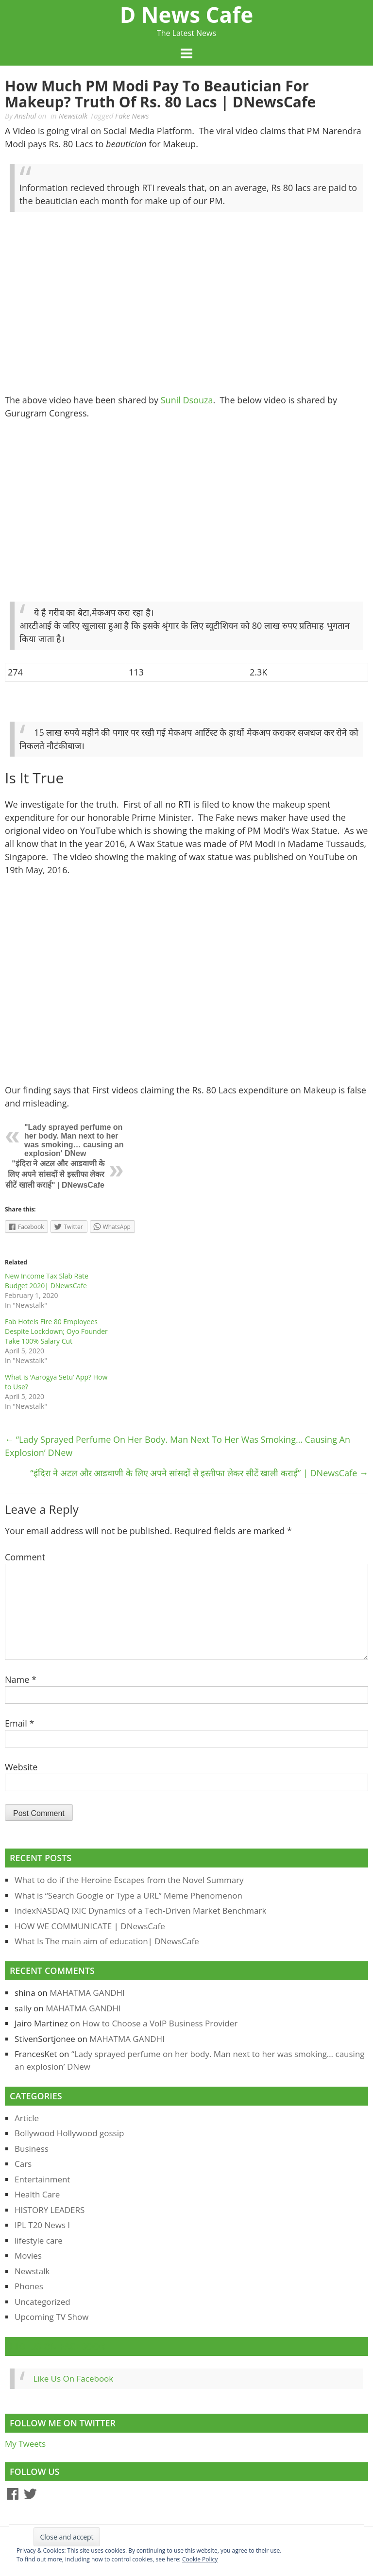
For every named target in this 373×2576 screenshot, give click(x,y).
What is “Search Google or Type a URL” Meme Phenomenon (128, 1895)
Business (32, 2148)
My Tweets (25, 2443)
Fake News (132, 116)
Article (27, 2118)
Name (20, 1679)
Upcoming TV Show (51, 2316)
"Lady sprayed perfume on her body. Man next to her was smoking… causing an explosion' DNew (74, 1140)
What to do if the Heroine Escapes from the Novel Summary (129, 1879)
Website (21, 1767)
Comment (25, 1557)
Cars (23, 2163)
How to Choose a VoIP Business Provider (159, 2023)
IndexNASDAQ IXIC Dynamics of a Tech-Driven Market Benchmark (140, 1910)
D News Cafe (186, 14)
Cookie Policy (200, 2559)
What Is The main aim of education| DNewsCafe (107, 1941)
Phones (29, 2286)
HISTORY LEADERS (50, 2209)
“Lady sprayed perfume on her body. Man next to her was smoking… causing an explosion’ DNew (177, 1446)
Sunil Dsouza (187, 400)
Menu (186, 54)
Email (19, 1723)
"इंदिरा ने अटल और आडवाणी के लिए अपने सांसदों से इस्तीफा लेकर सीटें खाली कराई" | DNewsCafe (54, 1174)
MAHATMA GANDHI (87, 1992)
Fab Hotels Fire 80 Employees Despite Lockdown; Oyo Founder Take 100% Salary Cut (56, 1331)
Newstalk (73, 116)
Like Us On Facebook (57, 2346)
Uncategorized (42, 2301)
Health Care (37, 2194)
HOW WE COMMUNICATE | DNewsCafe (90, 1926)
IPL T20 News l (42, 2224)
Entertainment (42, 2179)
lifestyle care (39, 2240)
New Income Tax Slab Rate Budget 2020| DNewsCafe (46, 1280)
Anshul (25, 116)
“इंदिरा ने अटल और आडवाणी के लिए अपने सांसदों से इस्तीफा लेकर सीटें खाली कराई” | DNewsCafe (199, 1473)
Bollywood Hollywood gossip (69, 2133)
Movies (28, 2255)
